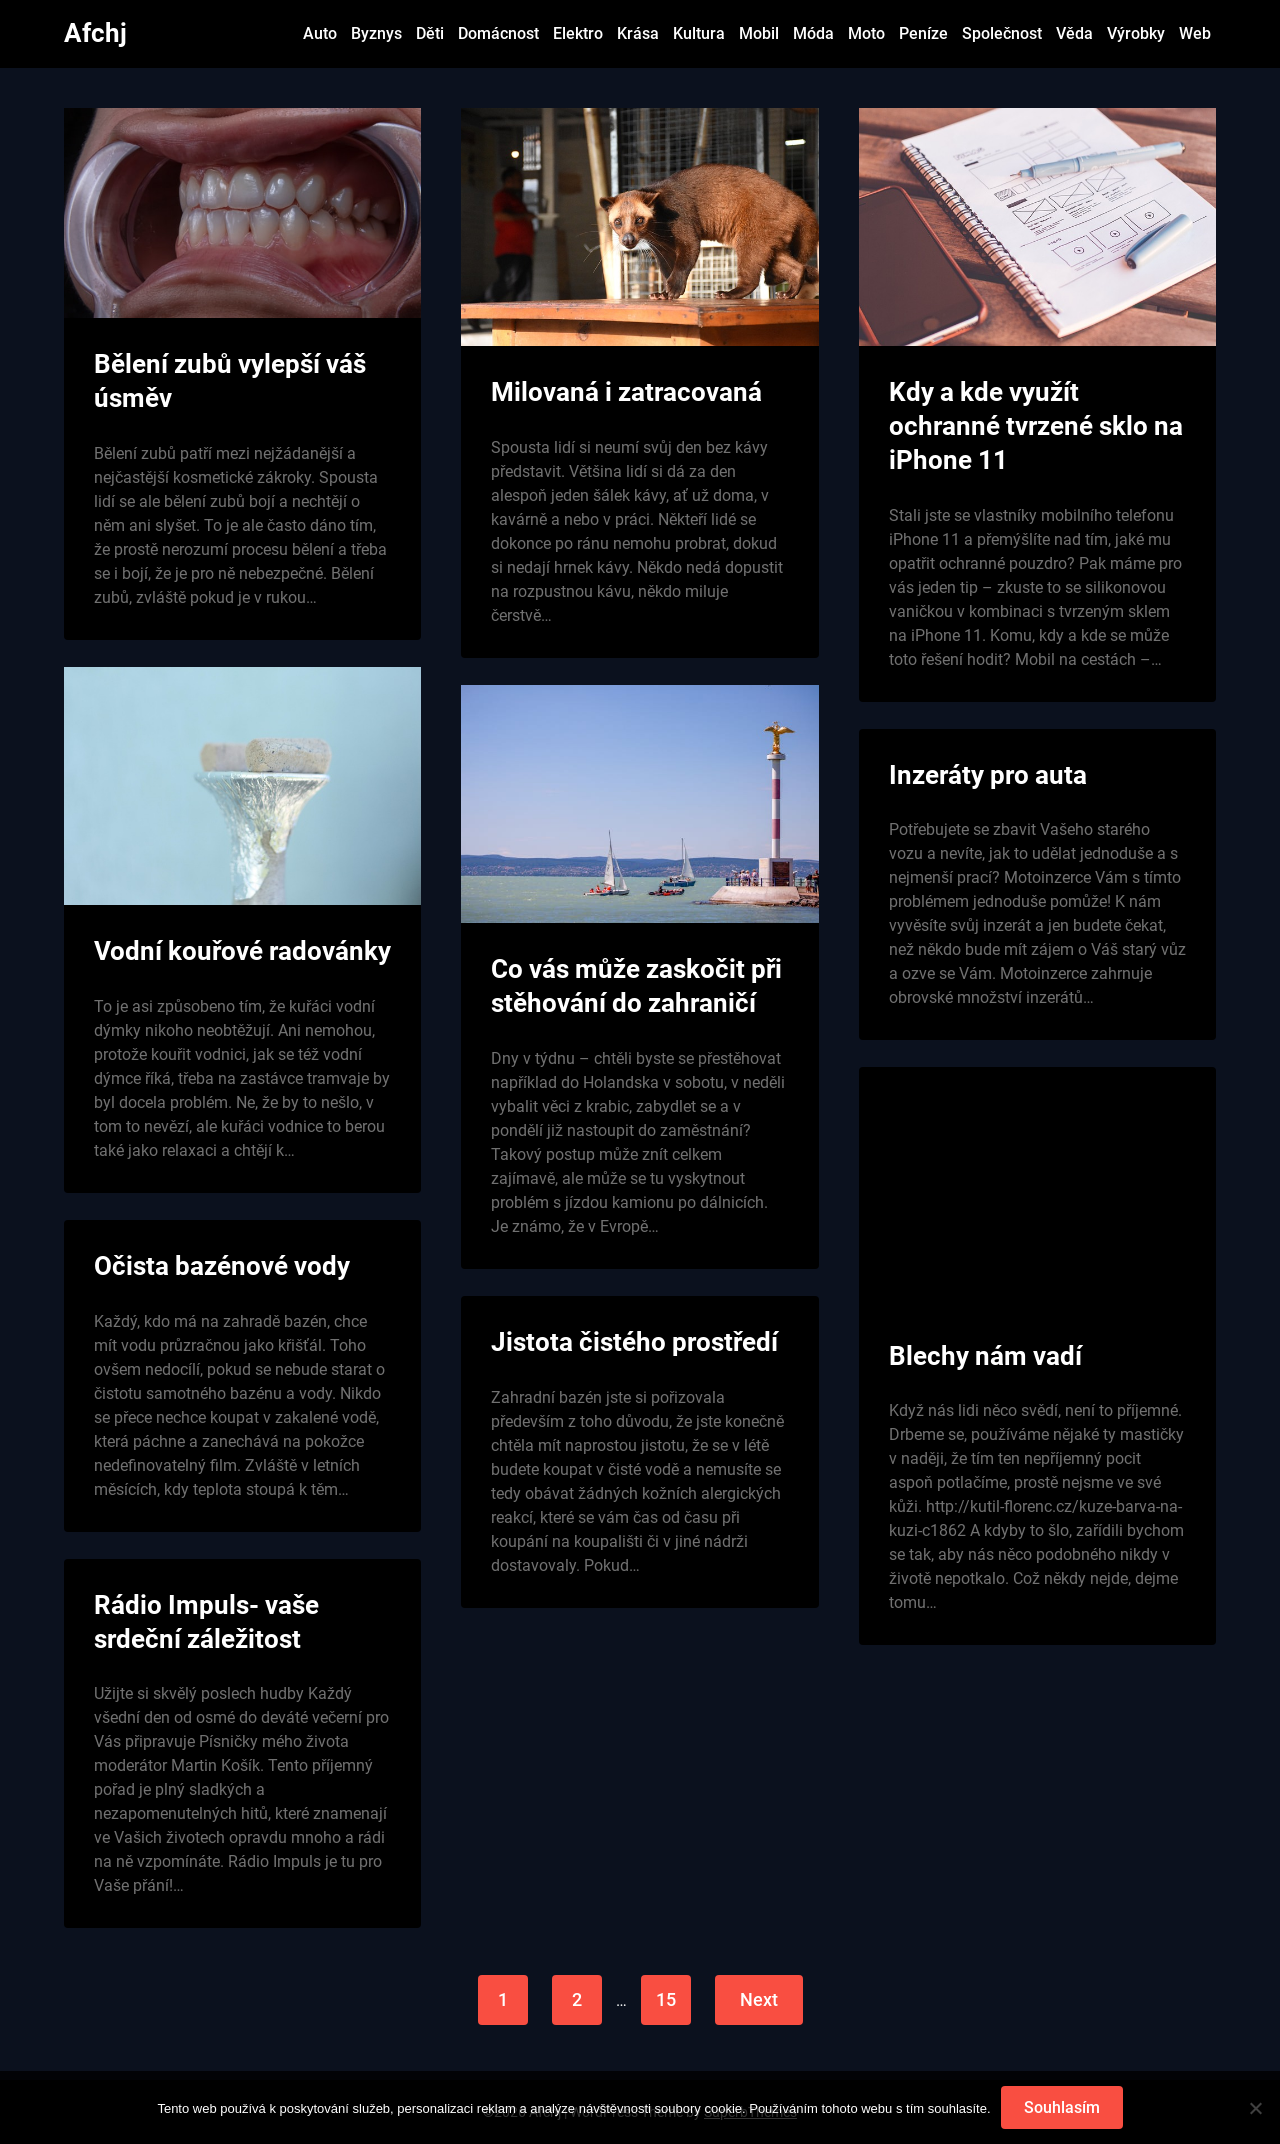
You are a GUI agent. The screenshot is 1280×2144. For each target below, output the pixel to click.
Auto (320, 33)
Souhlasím (1062, 2107)
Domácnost (498, 33)
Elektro (578, 33)
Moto (866, 33)
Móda (813, 33)
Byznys (376, 33)
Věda (1074, 33)
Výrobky (1136, 33)
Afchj (95, 33)
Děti (430, 33)
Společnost (1002, 33)
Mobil (759, 33)
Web (1195, 33)
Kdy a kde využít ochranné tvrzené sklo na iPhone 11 (1036, 426)
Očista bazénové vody (222, 1266)
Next (759, 1999)
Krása (638, 33)
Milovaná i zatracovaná (626, 392)
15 (666, 1999)
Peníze (923, 33)
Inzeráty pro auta (988, 775)
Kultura (699, 33)
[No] (1255, 2108)
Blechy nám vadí (985, 1356)
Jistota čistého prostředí (634, 1342)
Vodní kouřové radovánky (242, 951)
